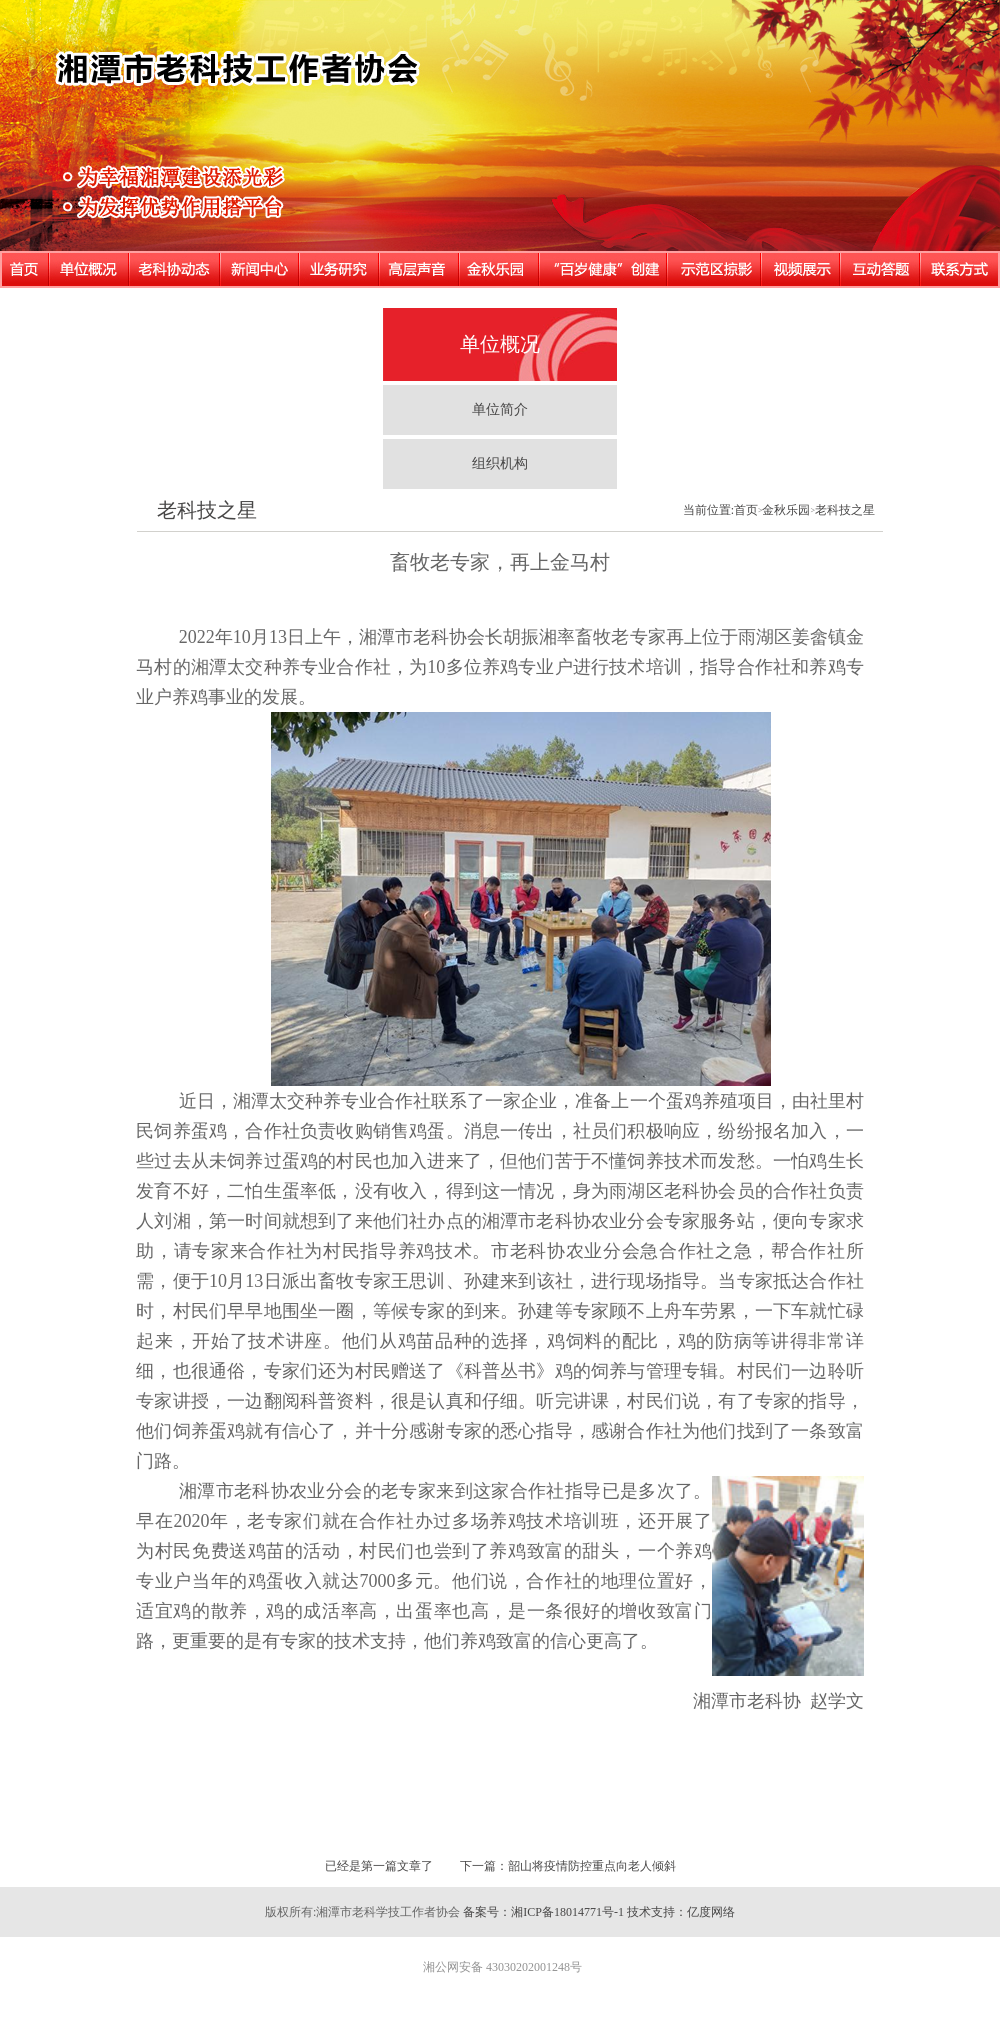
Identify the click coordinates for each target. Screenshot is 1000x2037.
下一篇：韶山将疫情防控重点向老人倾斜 (568, 1866)
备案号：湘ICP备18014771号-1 (543, 1912)
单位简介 (500, 409)
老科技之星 (207, 510)
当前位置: (708, 510)
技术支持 (651, 1912)
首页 (746, 510)
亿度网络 (711, 1912)
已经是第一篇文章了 (379, 1866)
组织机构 (500, 463)
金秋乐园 (786, 510)
